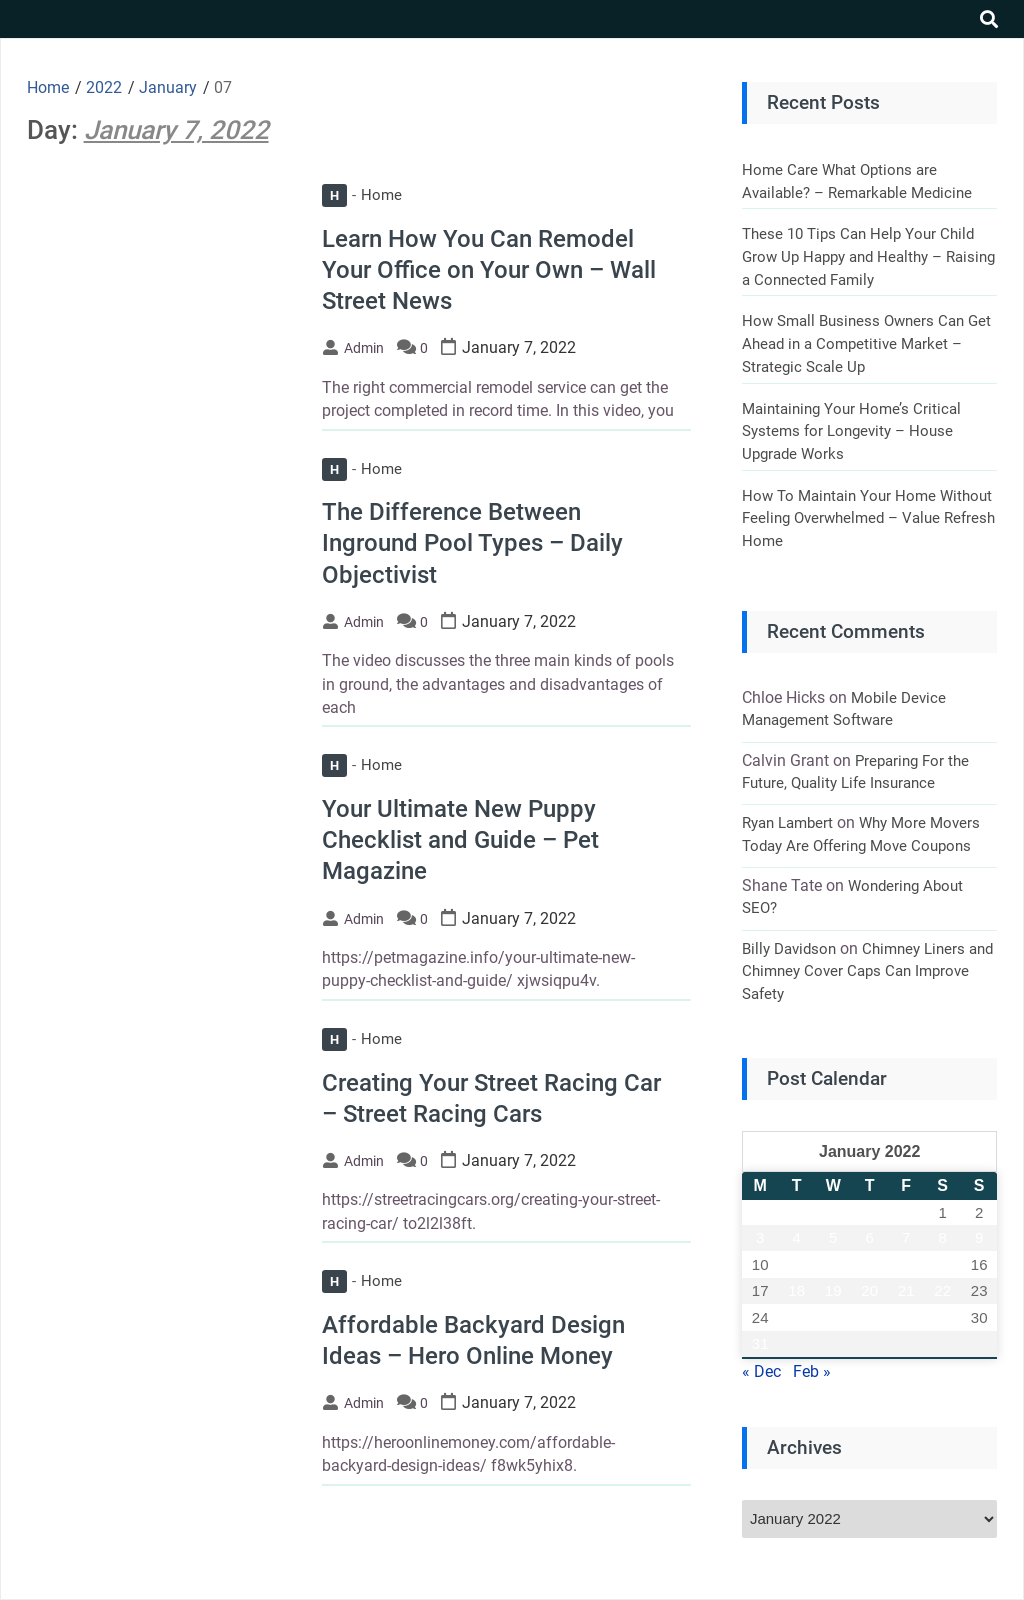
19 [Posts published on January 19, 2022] (833, 1290)
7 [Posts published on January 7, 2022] (906, 1237)
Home (362, 195)
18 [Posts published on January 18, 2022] (796, 1290)
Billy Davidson (789, 949)
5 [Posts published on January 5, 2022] (833, 1237)
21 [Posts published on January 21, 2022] (906, 1290)
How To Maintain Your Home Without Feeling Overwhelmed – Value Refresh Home (868, 518)
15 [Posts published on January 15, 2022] (942, 1264)
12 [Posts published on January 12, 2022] (833, 1264)
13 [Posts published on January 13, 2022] (869, 1264)
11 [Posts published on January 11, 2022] (796, 1264)
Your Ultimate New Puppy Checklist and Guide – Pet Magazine (460, 840)
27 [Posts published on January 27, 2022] (869, 1317)
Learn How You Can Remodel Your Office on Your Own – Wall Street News (489, 270)
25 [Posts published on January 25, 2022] (796, 1317)
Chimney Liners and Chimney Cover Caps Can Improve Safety (867, 971)
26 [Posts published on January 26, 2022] (833, 1317)
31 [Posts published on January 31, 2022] (760, 1343)
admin (364, 348)
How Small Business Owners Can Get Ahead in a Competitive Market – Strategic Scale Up (866, 343)
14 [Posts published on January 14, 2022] (906, 1264)
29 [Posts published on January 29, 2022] (942, 1317)
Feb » (812, 1371)
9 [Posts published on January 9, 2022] (979, 1237)
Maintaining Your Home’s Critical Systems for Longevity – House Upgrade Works (851, 431)
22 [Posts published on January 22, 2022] (942, 1290)
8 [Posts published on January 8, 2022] (943, 1237)
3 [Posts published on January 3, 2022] (760, 1237)
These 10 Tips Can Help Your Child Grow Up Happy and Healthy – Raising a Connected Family (868, 256)
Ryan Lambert (787, 823)
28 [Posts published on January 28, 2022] (906, 1317)
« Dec (761, 1371)
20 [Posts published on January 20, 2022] (869, 1290)
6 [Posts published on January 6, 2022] (870, 1237)
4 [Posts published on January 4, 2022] (797, 1237)
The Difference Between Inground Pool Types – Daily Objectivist (472, 543)
